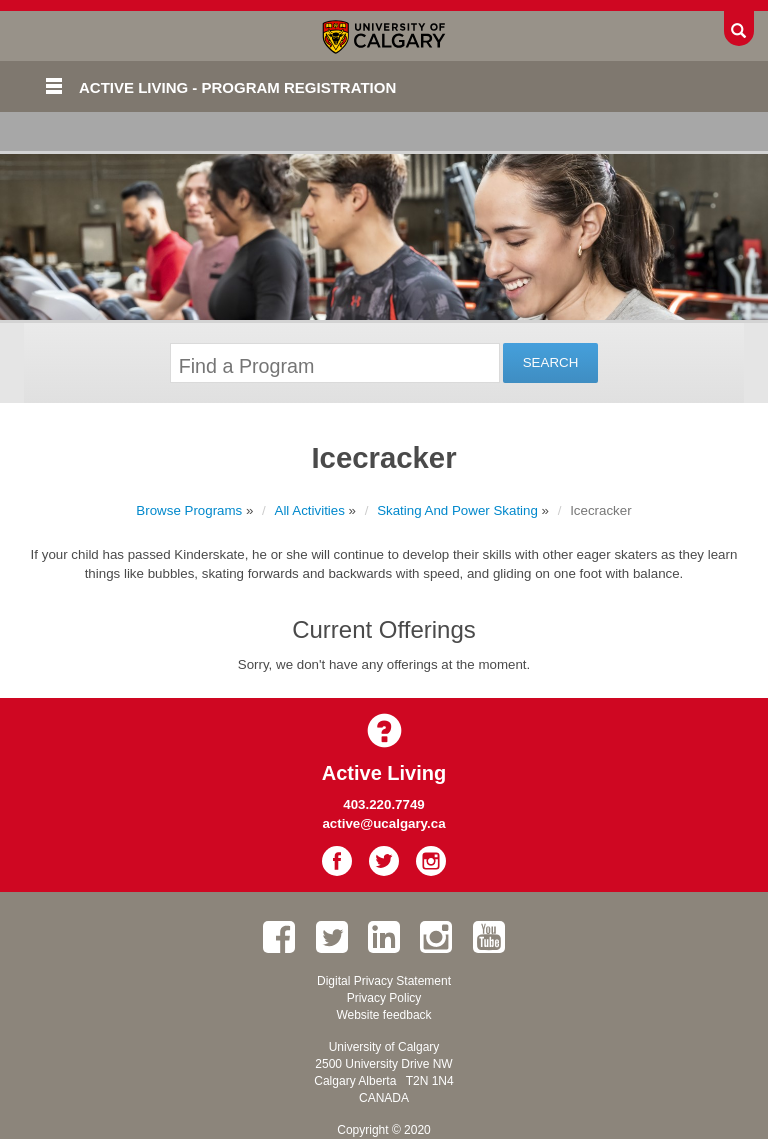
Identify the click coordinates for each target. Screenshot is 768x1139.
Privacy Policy (384, 998)
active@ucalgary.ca (383, 823)
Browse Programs (189, 510)
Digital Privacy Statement (384, 981)
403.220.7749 (384, 804)
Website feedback (383, 1015)
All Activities (310, 510)
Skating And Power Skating (457, 510)
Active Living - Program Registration (237, 87)
